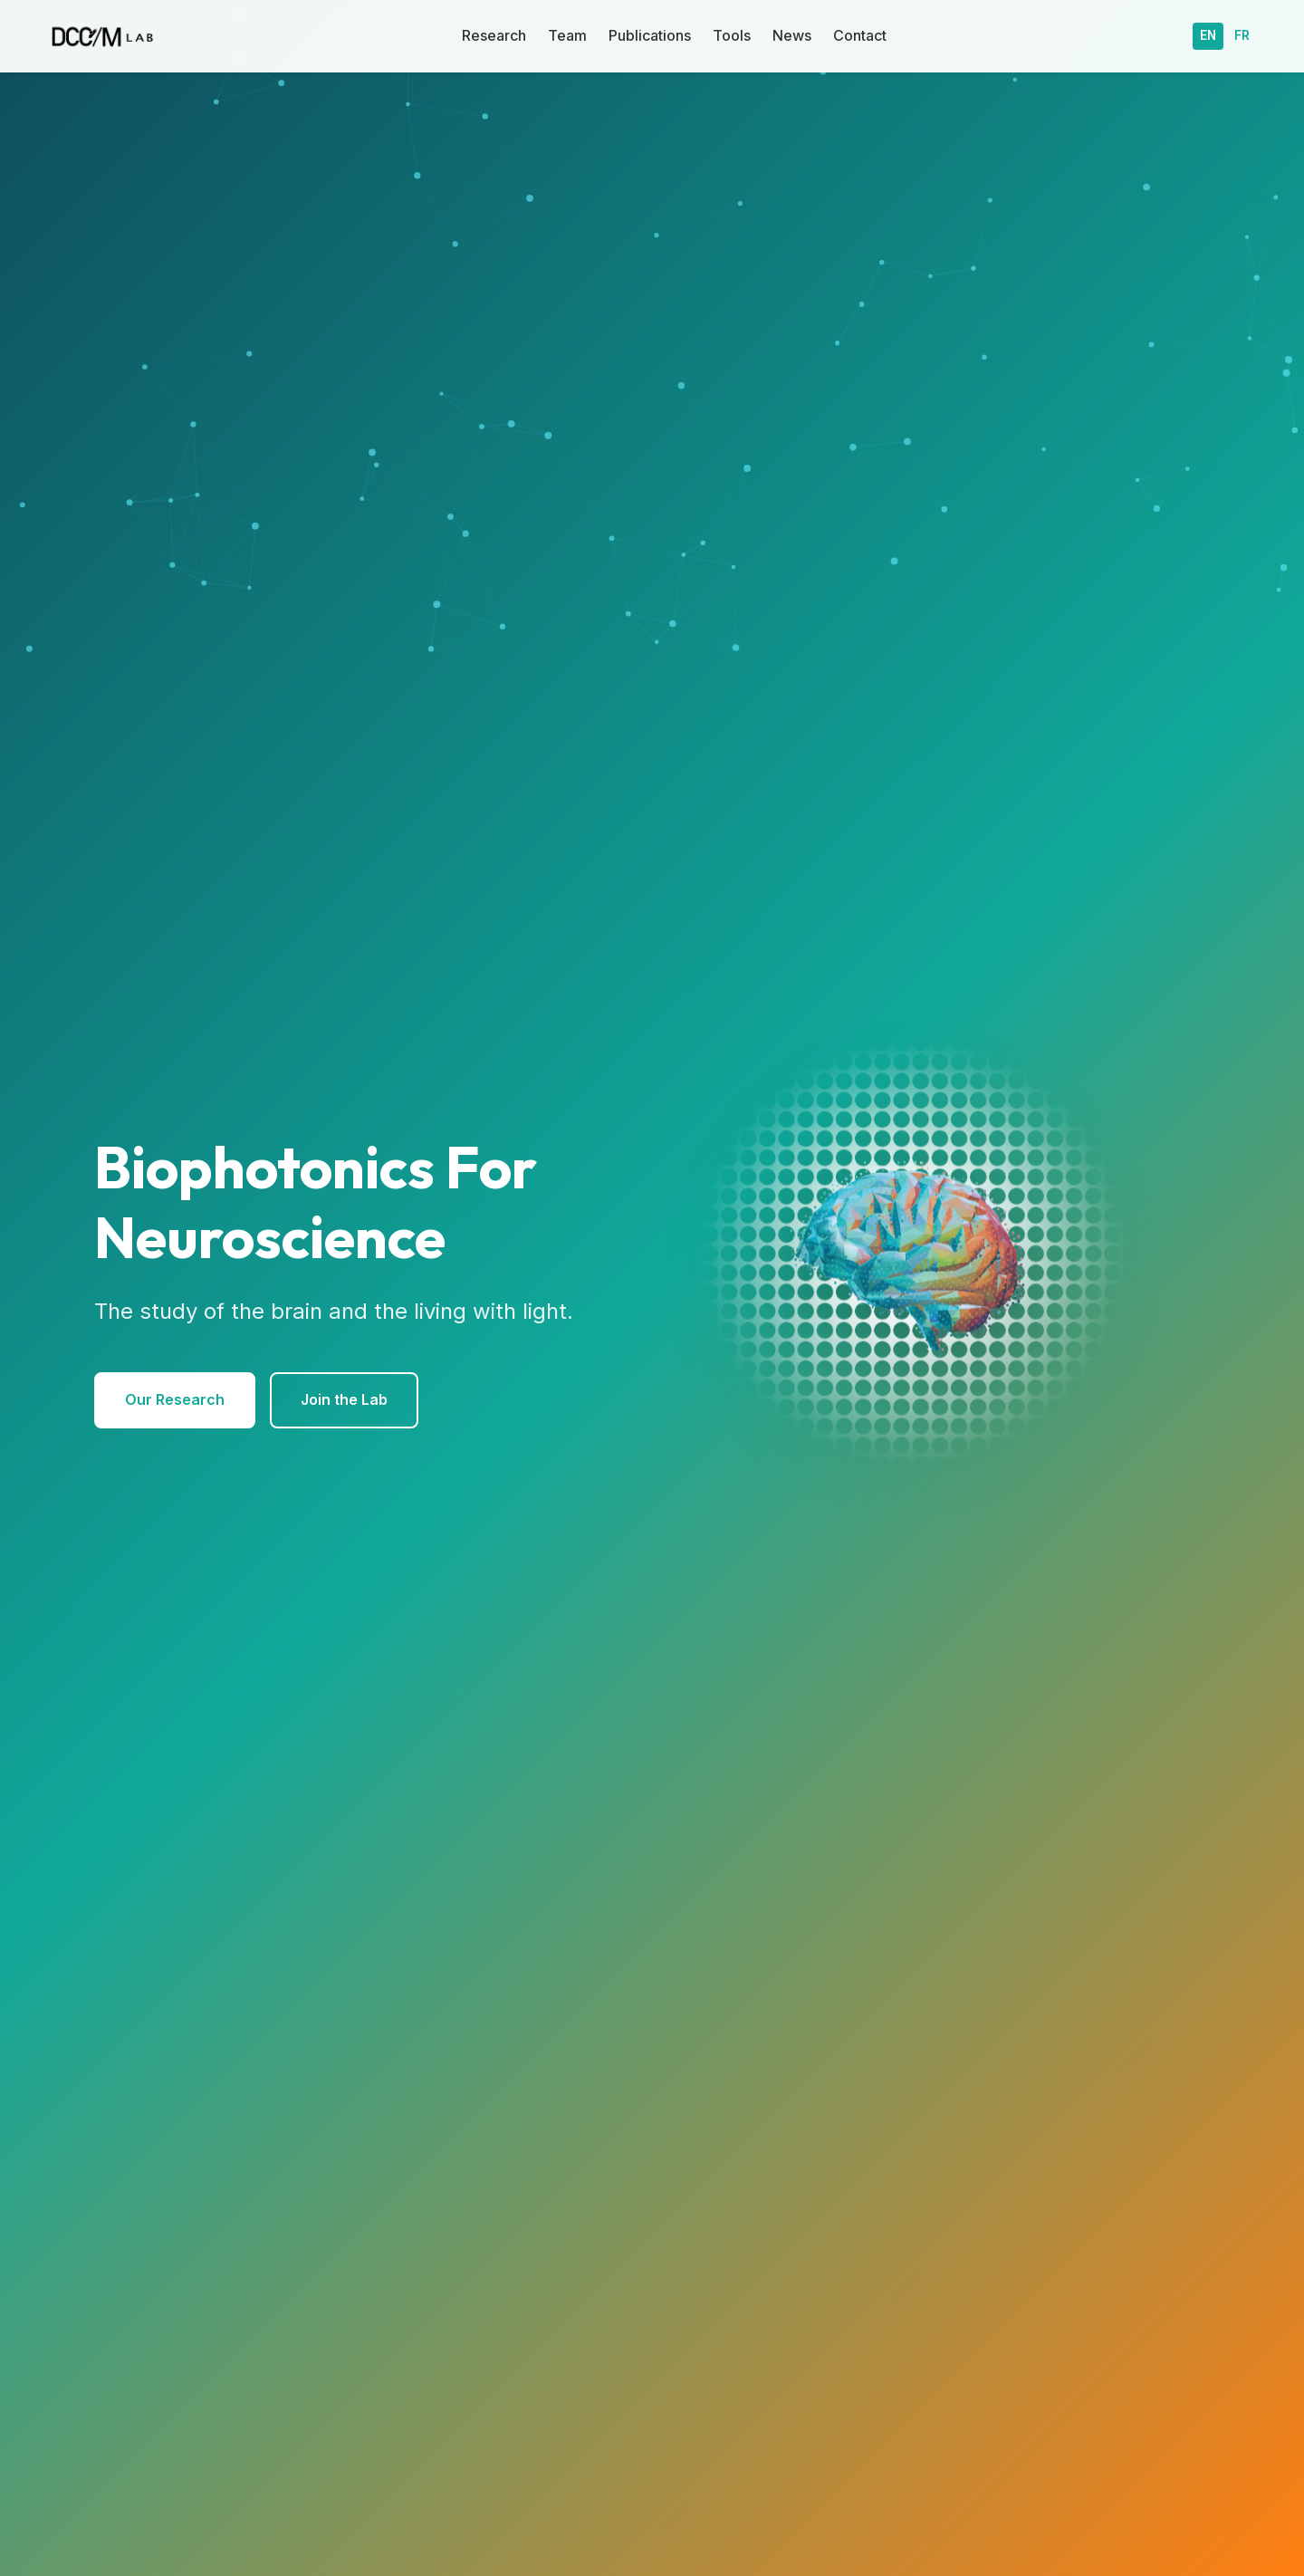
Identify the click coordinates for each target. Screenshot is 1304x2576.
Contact (860, 35)
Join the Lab (344, 1399)
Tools (732, 35)
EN (1208, 35)
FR (1242, 35)
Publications (650, 35)
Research (494, 35)
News (791, 35)
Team (567, 35)
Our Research (175, 1399)
